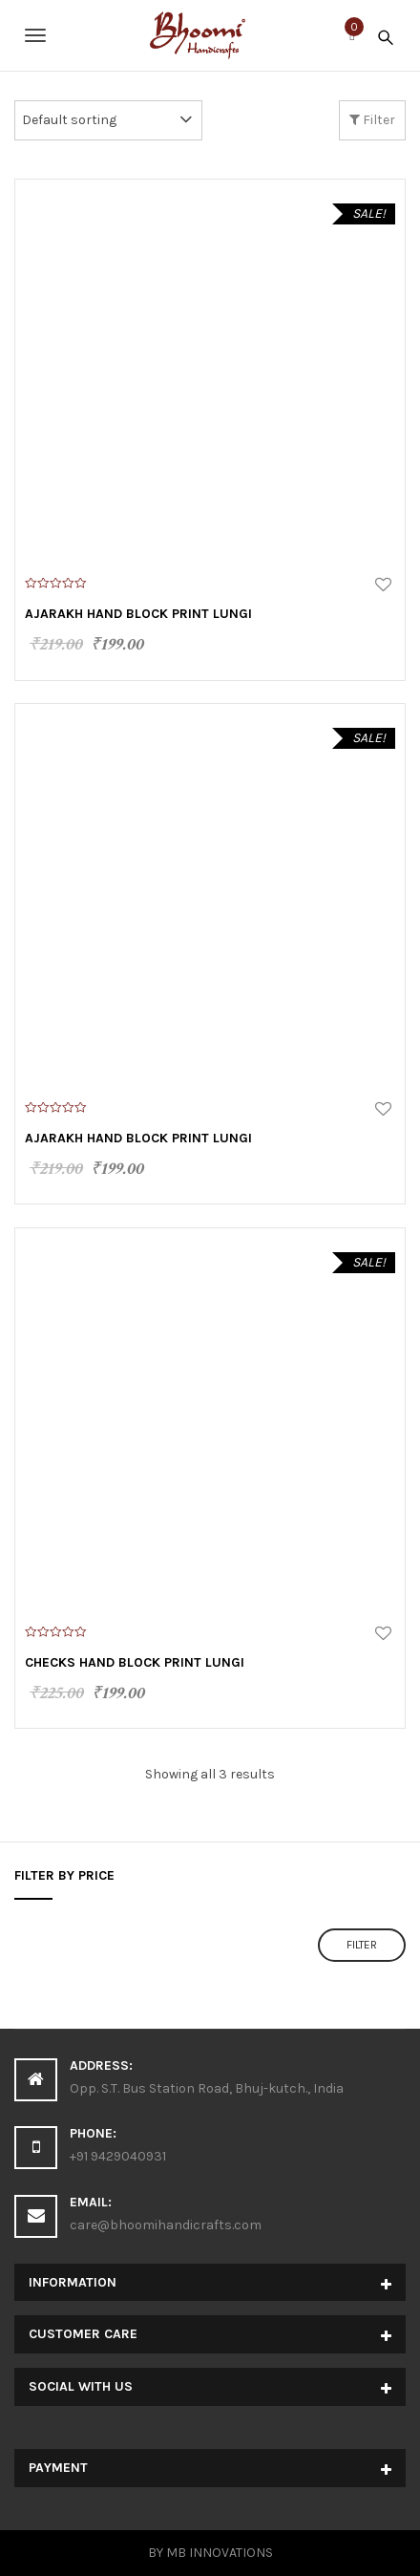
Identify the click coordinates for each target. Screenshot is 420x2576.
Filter (372, 120)
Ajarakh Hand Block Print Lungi (138, 614)
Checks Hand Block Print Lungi (134, 1662)
